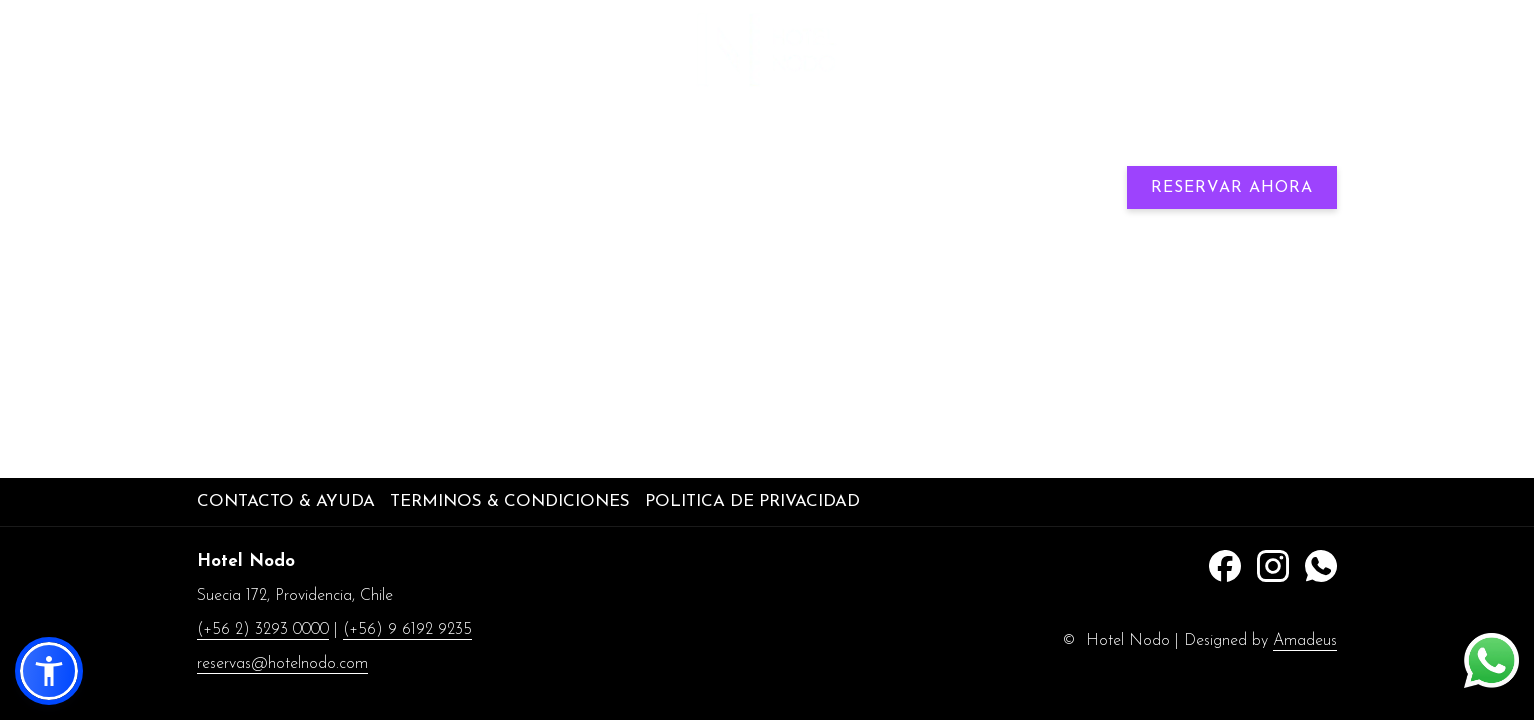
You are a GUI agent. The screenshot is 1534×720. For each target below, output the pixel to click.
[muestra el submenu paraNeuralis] (628, 138)
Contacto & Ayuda (286, 501)
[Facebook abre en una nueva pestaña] (1225, 564)
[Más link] (1313, 138)
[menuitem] (420, 138)
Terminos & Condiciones (510, 501)
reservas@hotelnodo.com (282, 664)
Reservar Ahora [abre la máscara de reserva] (1232, 188)
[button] (49, 671)
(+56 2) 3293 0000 (263, 630)
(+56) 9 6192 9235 (1278, 51)
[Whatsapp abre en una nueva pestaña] (1321, 564)
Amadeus (1305, 641)
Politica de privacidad (752, 501)
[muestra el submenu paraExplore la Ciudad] (1138, 138)
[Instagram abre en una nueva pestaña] (1273, 564)
